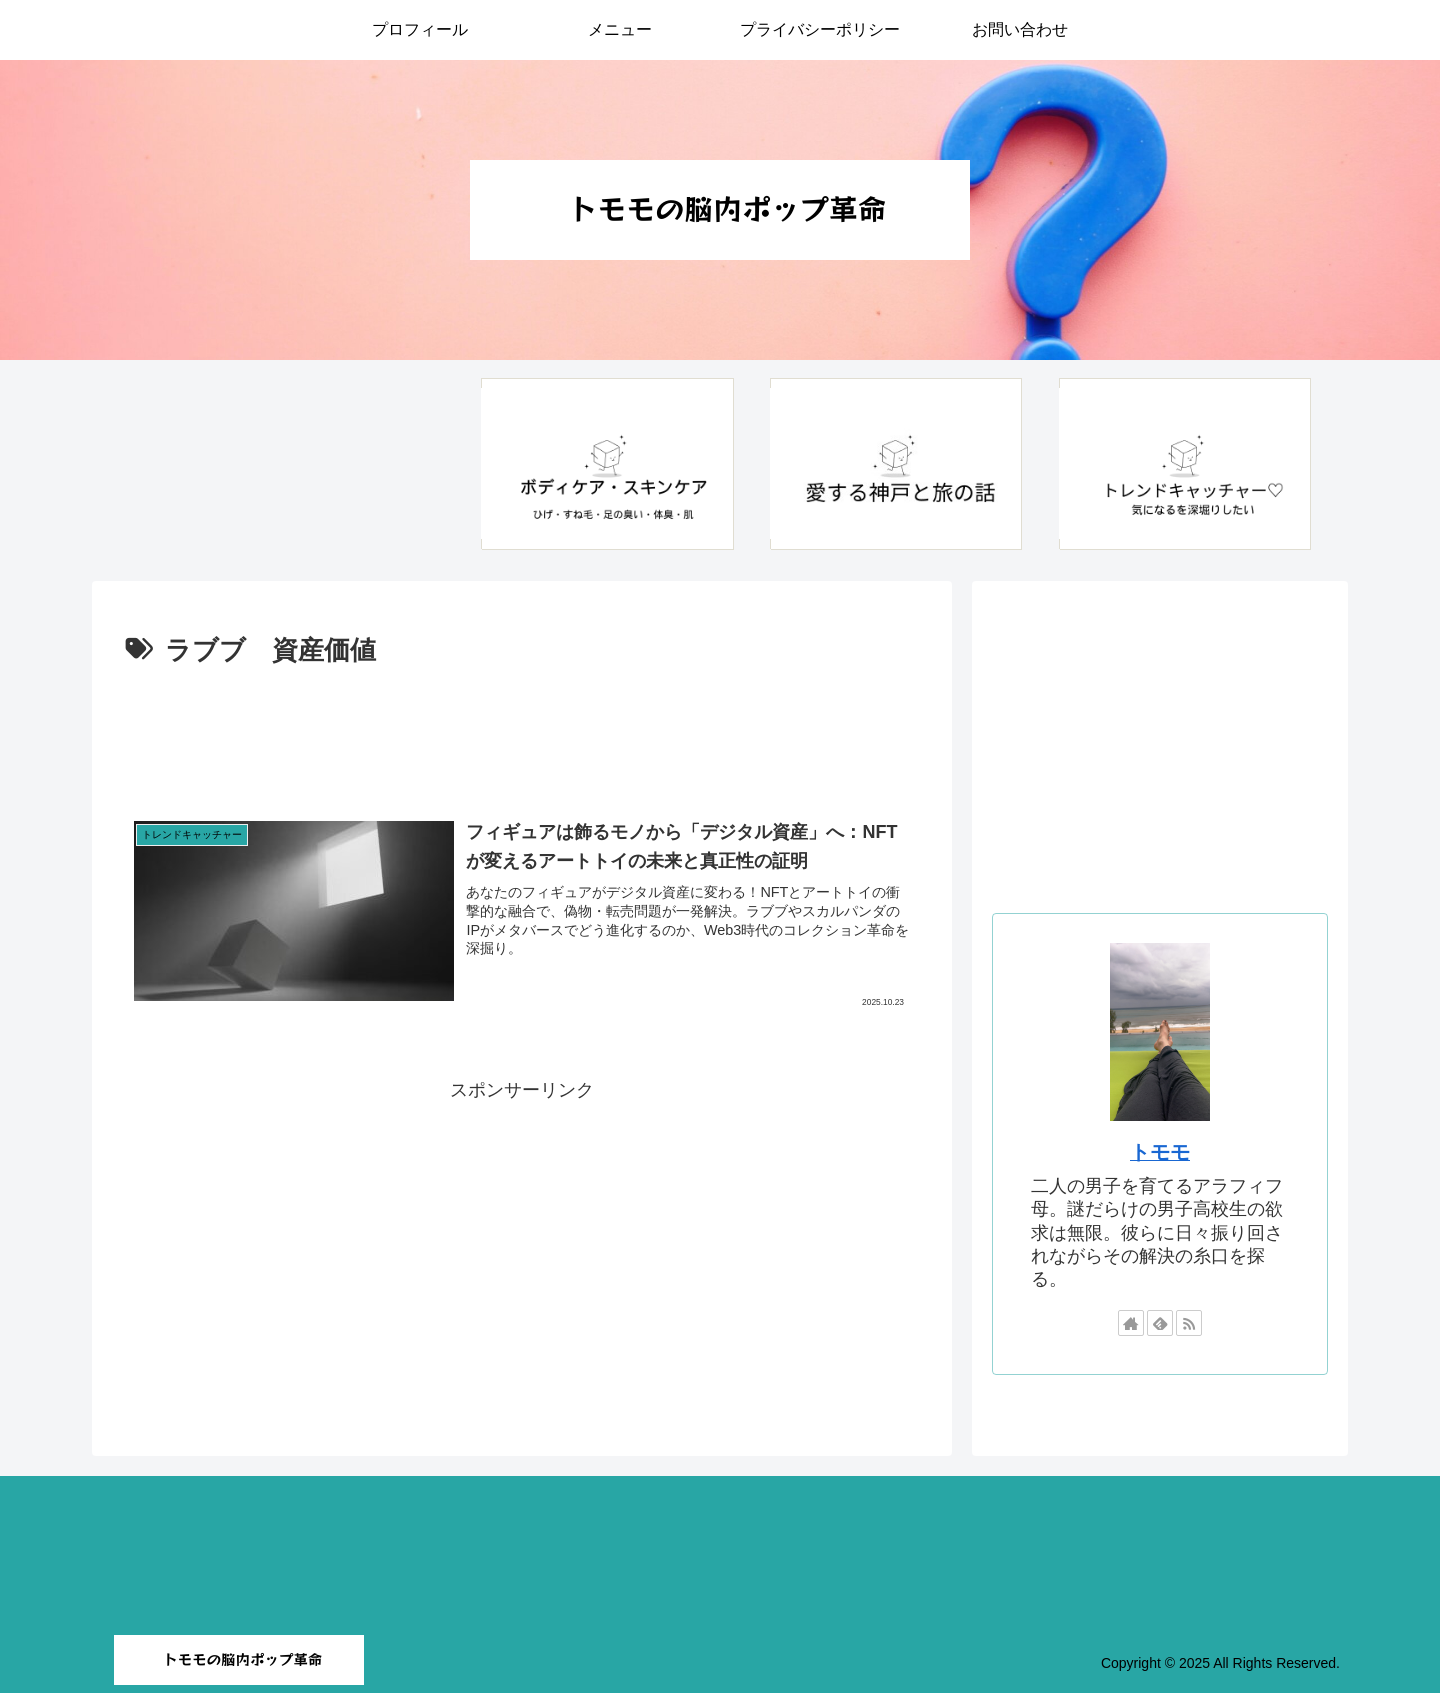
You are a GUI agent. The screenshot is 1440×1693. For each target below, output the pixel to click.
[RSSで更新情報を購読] (1189, 1323)
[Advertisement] (522, 729)
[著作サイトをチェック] (1131, 1323)
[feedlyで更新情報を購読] (1160, 1323)
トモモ (1160, 1152)
